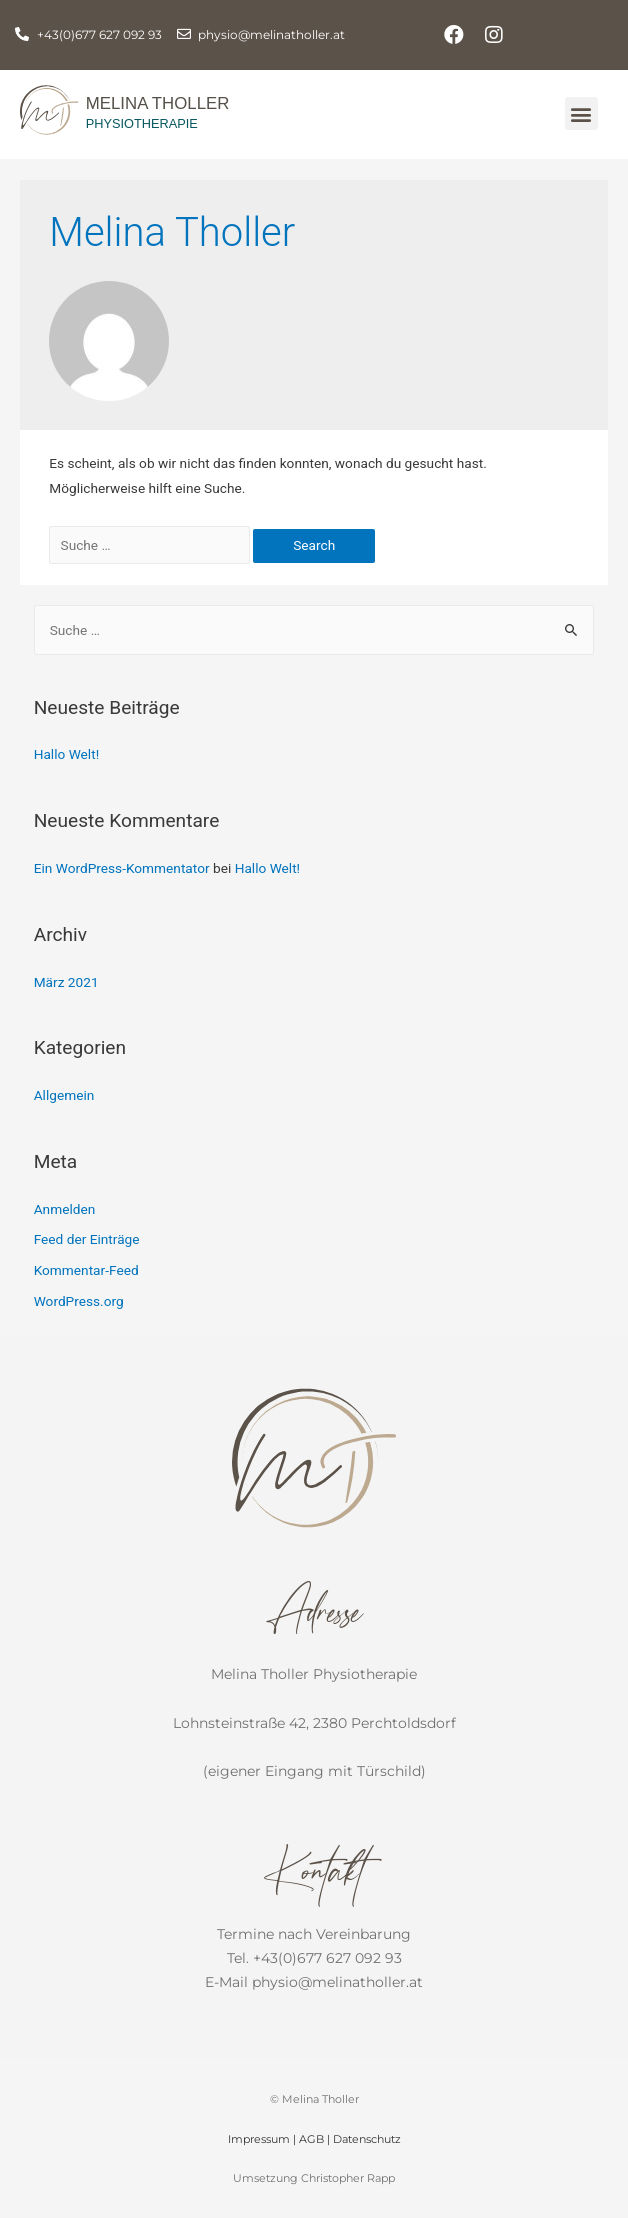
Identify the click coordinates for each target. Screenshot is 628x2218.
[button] (581, 113)
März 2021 (66, 982)
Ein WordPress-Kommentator (122, 868)
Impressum (259, 2139)
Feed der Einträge (87, 1239)
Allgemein (64, 1095)
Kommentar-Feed (86, 1270)
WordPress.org (79, 1301)
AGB (311, 2139)
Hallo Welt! (67, 754)
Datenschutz (367, 2139)
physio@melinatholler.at (337, 1982)
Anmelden (65, 1209)
